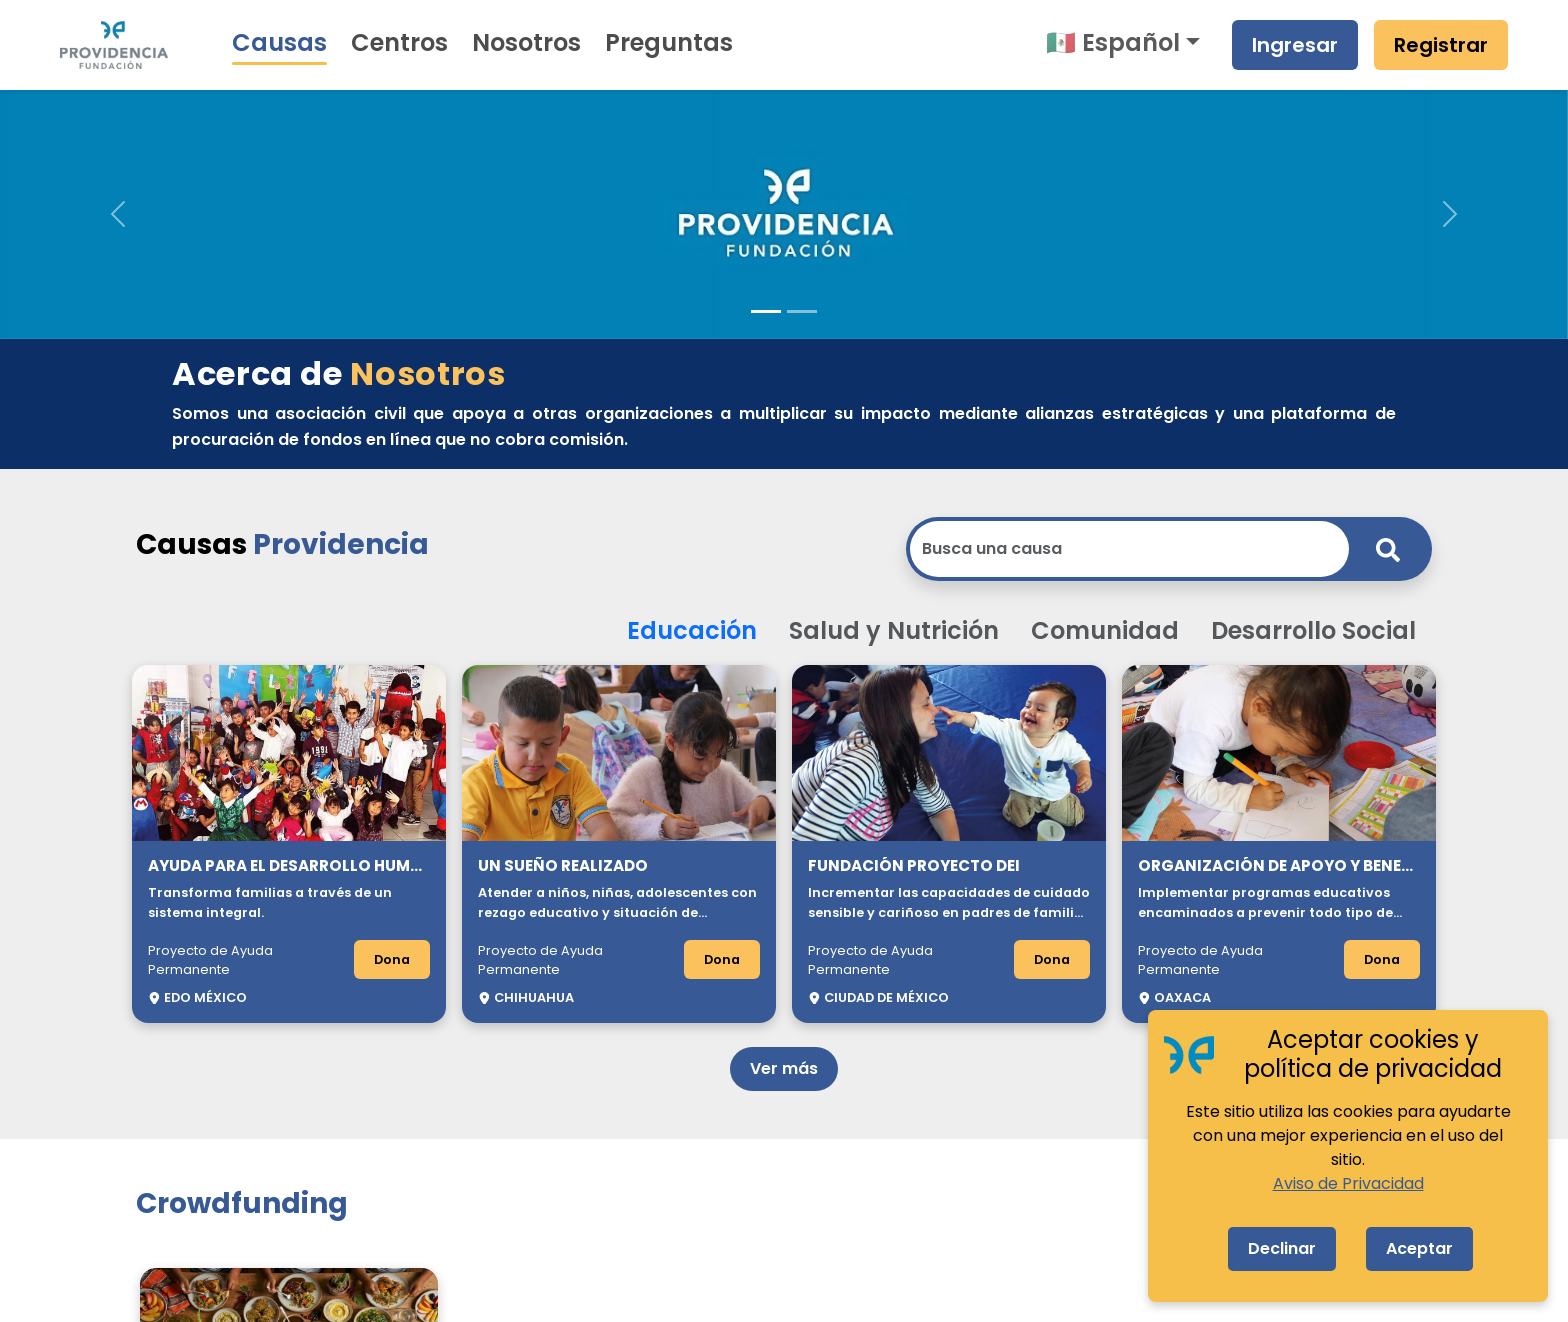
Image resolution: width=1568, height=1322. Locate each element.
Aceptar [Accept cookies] (1419, 1248)
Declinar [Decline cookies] (1282, 1248)
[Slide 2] (802, 311)
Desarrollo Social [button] (1313, 630)
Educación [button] (692, 630)
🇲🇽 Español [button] (1113, 42)
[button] (117, 214)
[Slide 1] (766, 311)
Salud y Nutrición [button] (894, 630)
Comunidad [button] (1105, 630)
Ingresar (1295, 45)
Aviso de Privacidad (1348, 1183)
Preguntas (669, 42)
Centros (399, 42)
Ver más (784, 1068)
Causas (279, 42)
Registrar (1441, 45)
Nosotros (526, 42)
